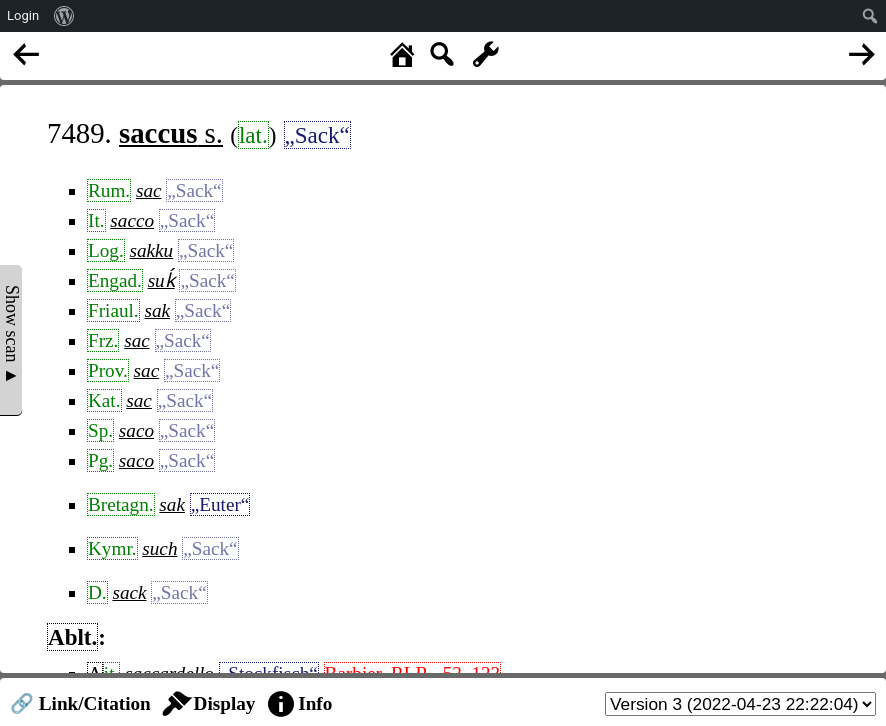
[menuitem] (64, 16)
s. (171, 133)
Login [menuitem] (23, 15)
